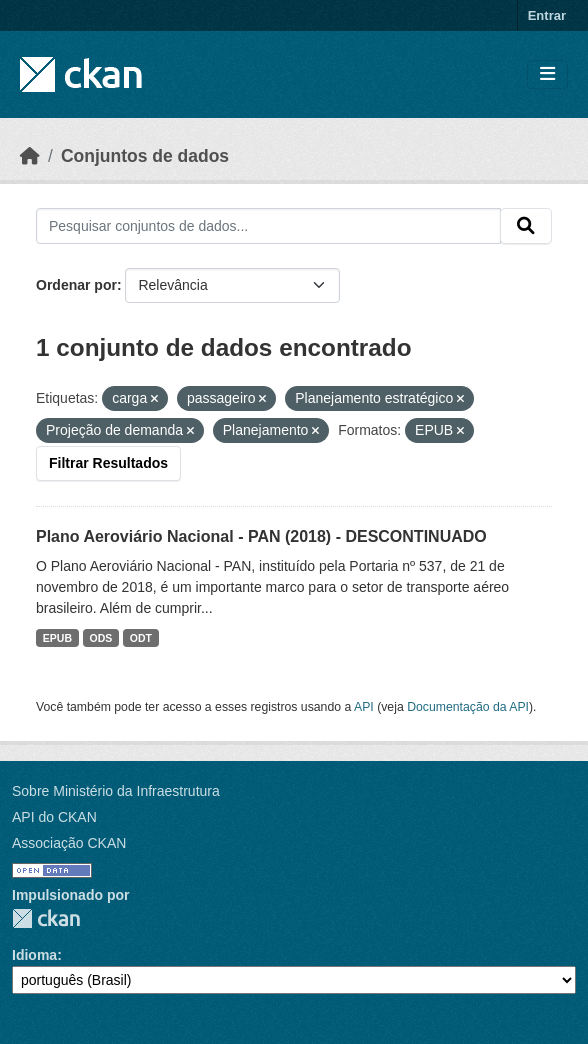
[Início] (30, 156)
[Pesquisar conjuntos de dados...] (268, 226)
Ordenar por (76, 285)
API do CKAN (54, 817)
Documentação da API (468, 707)
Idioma (34, 955)
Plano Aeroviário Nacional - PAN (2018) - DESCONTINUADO (261, 536)
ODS (101, 638)
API (364, 707)
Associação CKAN (69, 843)
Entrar (547, 15)
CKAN (46, 918)
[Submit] (526, 226)
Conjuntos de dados (145, 156)
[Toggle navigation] (547, 74)
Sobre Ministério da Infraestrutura (116, 791)
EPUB (57, 638)
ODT (141, 638)
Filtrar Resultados (108, 463)
